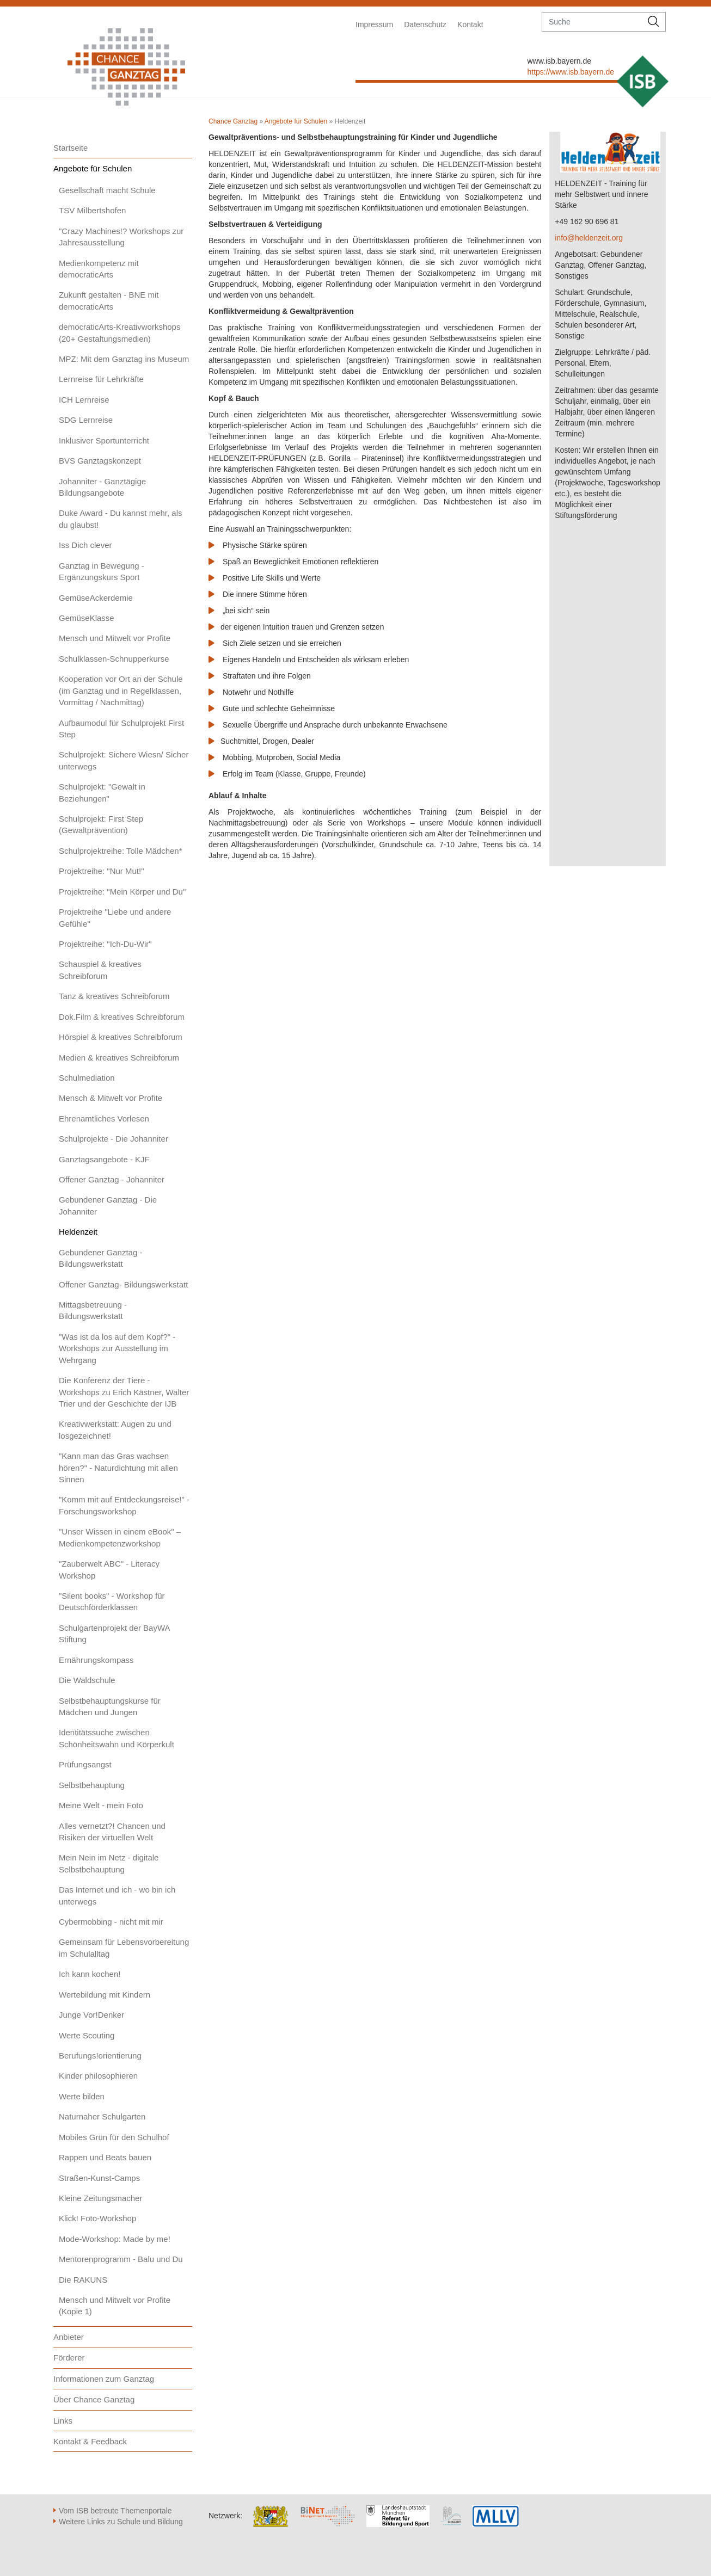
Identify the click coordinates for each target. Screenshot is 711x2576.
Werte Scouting (86, 2035)
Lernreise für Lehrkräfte (101, 379)
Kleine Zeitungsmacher (100, 2198)
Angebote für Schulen (92, 168)
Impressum (374, 24)
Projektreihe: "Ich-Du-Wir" (105, 943)
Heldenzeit (78, 1231)
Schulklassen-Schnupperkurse (114, 658)
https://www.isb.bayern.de (570, 71)
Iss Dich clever (85, 545)
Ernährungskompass (96, 1660)
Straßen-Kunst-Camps (99, 2178)
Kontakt (470, 24)
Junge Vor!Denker (91, 2014)
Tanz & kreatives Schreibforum (114, 996)
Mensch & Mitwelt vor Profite (110, 1097)
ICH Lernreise (84, 399)
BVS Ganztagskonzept (100, 460)
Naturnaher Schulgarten (102, 2116)
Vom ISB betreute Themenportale (115, 2510)
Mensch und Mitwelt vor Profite (114, 638)
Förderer (69, 2357)
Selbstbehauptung (92, 1785)
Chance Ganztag (233, 121)
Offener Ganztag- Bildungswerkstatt (123, 1284)
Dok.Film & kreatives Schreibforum (122, 1016)
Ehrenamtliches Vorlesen (104, 1118)
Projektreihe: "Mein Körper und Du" (122, 891)
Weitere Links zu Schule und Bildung (121, 2521)
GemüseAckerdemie (96, 597)
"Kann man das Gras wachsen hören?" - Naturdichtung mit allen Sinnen (118, 1467)
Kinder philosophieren (98, 2075)
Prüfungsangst (85, 1764)
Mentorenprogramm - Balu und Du (121, 2259)
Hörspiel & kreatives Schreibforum (120, 1037)
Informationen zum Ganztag (103, 2378)
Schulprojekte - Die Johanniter (113, 1138)
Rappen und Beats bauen (105, 2157)
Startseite (70, 147)
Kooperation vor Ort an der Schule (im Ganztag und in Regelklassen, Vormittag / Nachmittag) (121, 690)
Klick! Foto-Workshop (97, 2218)
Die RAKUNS (83, 2279)
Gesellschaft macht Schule (107, 190)
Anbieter (68, 2336)
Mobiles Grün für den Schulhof (114, 2137)
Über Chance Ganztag (93, 2399)
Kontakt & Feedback (90, 2441)
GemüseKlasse (86, 618)
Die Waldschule (87, 1680)
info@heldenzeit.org (589, 237)
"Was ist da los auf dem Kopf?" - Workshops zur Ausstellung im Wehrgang (117, 1348)
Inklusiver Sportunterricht (104, 440)
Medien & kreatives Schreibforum (119, 1057)
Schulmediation (87, 1077)
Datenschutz (425, 24)
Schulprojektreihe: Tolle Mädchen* (120, 850)
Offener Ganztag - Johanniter (111, 1179)
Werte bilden (82, 2096)
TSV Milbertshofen (92, 210)
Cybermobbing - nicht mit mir (111, 1921)
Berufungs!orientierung (100, 2055)
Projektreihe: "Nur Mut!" (101, 871)
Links (62, 2420)
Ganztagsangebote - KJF (104, 1159)
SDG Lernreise (86, 419)
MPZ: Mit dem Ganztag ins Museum (124, 358)
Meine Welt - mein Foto (101, 1805)
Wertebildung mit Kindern (104, 1994)
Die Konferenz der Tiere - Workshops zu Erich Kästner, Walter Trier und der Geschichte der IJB (124, 1392)
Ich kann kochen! (89, 1974)
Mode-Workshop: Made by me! (114, 2239)
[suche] (592, 22)
